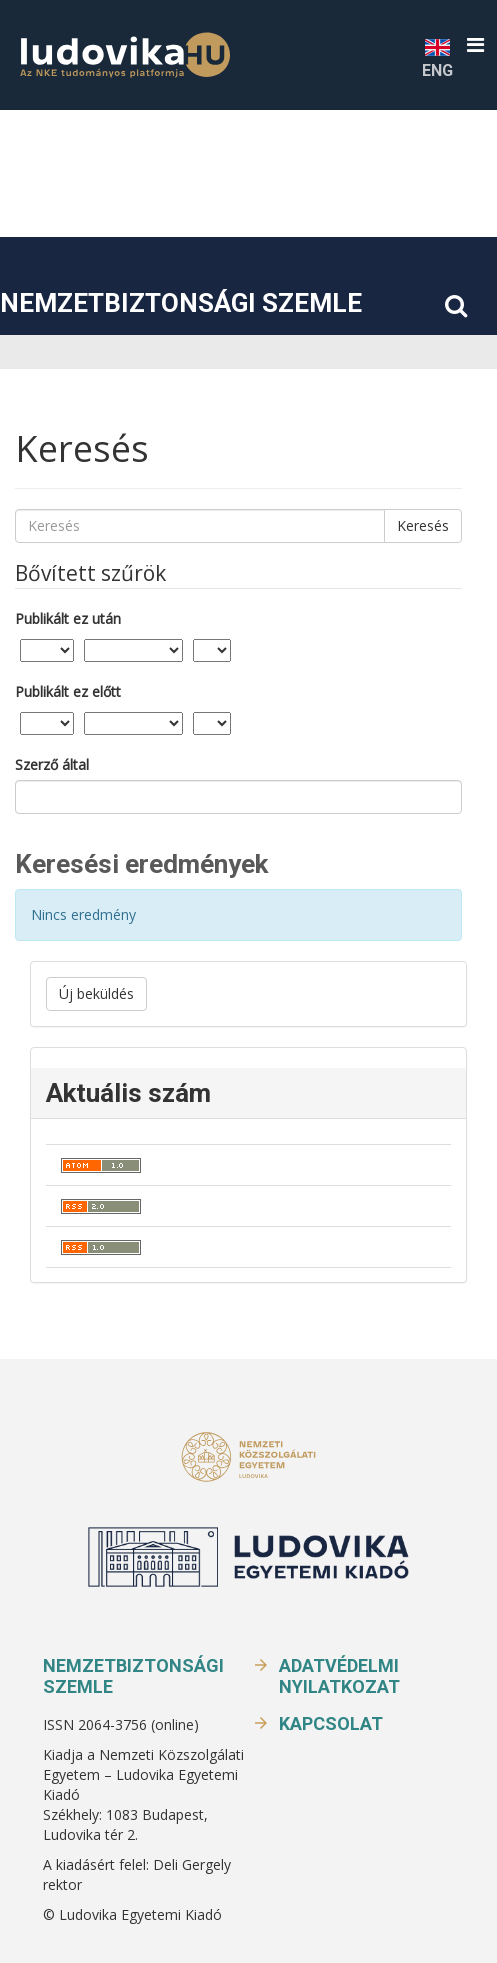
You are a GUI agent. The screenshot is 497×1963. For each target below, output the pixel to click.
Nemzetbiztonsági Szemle (181, 303)
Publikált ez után (68, 618)
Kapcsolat (331, 1723)
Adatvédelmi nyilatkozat (339, 1676)
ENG (437, 57)
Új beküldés (96, 993)
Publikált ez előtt (68, 691)
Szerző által (52, 764)
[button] (475, 45)
